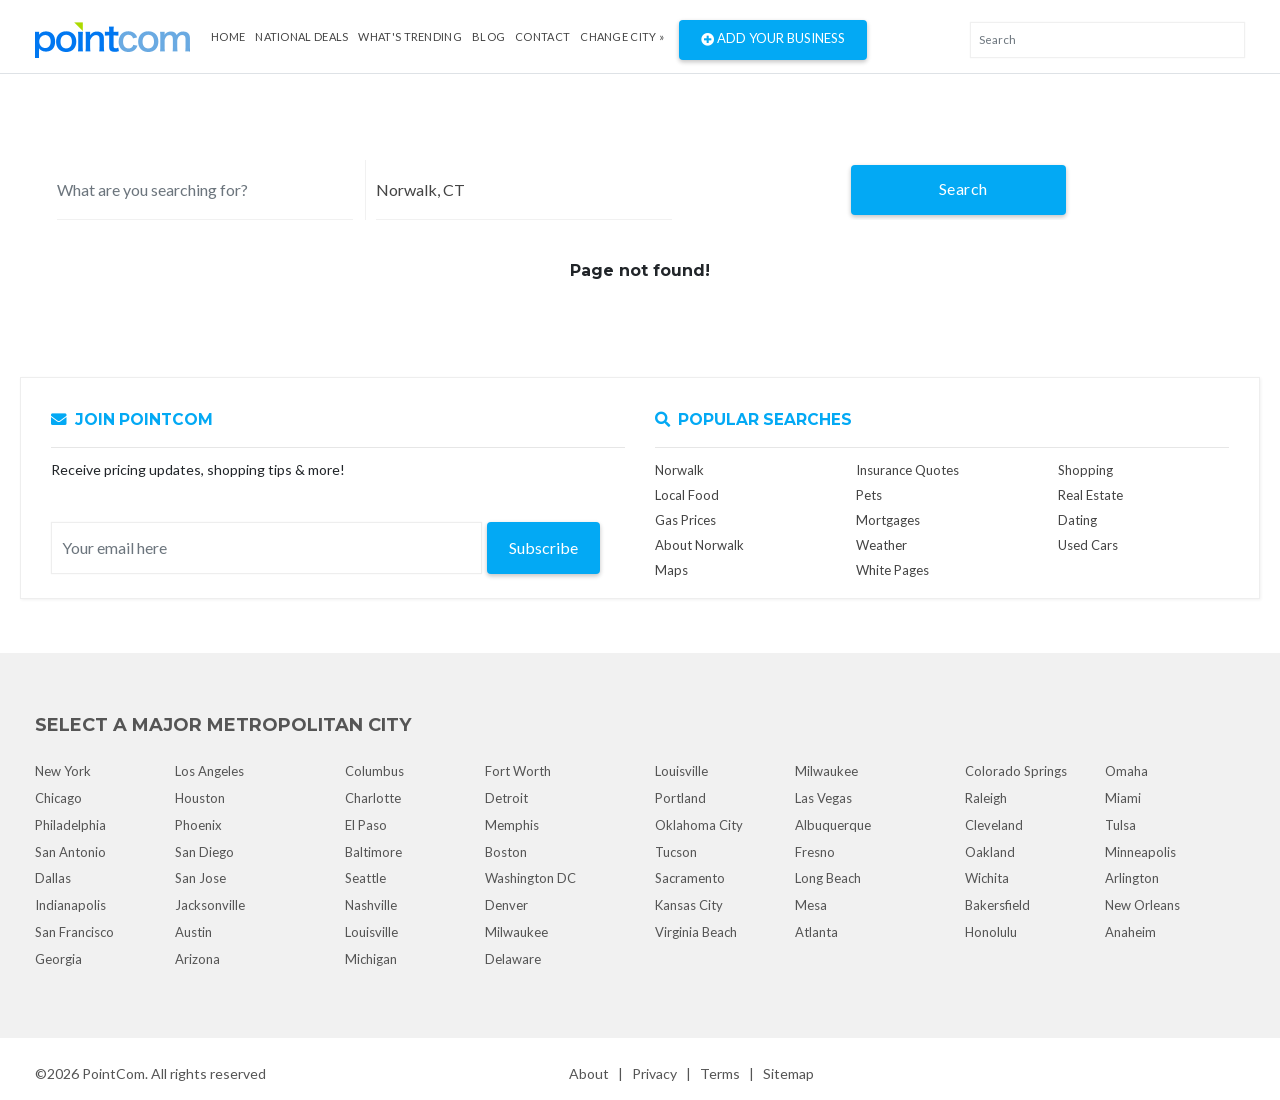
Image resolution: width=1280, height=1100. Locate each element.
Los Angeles (209, 771)
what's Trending (410, 36)
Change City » (622, 36)
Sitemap (788, 1073)
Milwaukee (516, 932)
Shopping (1085, 470)
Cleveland (994, 825)
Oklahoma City (699, 825)
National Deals (301, 36)
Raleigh (986, 798)
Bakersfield (997, 905)
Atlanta (816, 932)
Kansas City (689, 905)
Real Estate (1090, 495)
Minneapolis (1140, 852)
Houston (200, 798)
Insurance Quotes (907, 470)
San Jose (200, 878)
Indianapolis (70, 905)
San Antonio (70, 852)
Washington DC (530, 878)
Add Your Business (773, 40)
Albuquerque (833, 825)
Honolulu (991, 932)
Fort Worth (518, 771)
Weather (881, 545)
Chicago (58, 798)
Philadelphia (70, 825)
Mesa (811, 905)
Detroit (506, 798)
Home (228, 36)
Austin (193, 932)
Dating (1077, 520)
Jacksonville (210, 905)
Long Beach (828, 878)
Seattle (365, 878)
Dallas (53, 878)
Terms (720, 1073)
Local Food (687, 495)
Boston (506, 852)
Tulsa (1120, 825)
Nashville (371, 905)
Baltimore (373, 852)
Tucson (676, 852)
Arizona (197, 959)
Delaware (513, 959)
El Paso (366, 825)
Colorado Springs (1016, 771)
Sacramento (690, 878)
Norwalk (679, 470)
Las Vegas (823, 798)
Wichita (987, 878)
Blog (488, 36)
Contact (542, 36)
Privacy (654, 1073)
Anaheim (1130, 932)
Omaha (1126, 771)
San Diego (204, 852)
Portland (680, 798)
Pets (869, 495)
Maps (671, 570)
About (589, 1073)
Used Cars (1088, 545)
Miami (1123, 798)
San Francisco (74, 932)
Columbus (374, 771)
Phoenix (198, 825)
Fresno (815, 852)
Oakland (990, 852)
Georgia (58, 959)
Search (963, 188)
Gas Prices (685, 520)
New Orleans (1142, 905)
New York (63, 771)
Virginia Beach (696, 932)
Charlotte (373, 798)
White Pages (892, 570)
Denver (506, 905)
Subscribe (543, 547)
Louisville (371, 932)
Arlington (1132, 878)
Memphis (512, 825)
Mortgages (888, 520)
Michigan (371, 959)
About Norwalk (699, 545)
